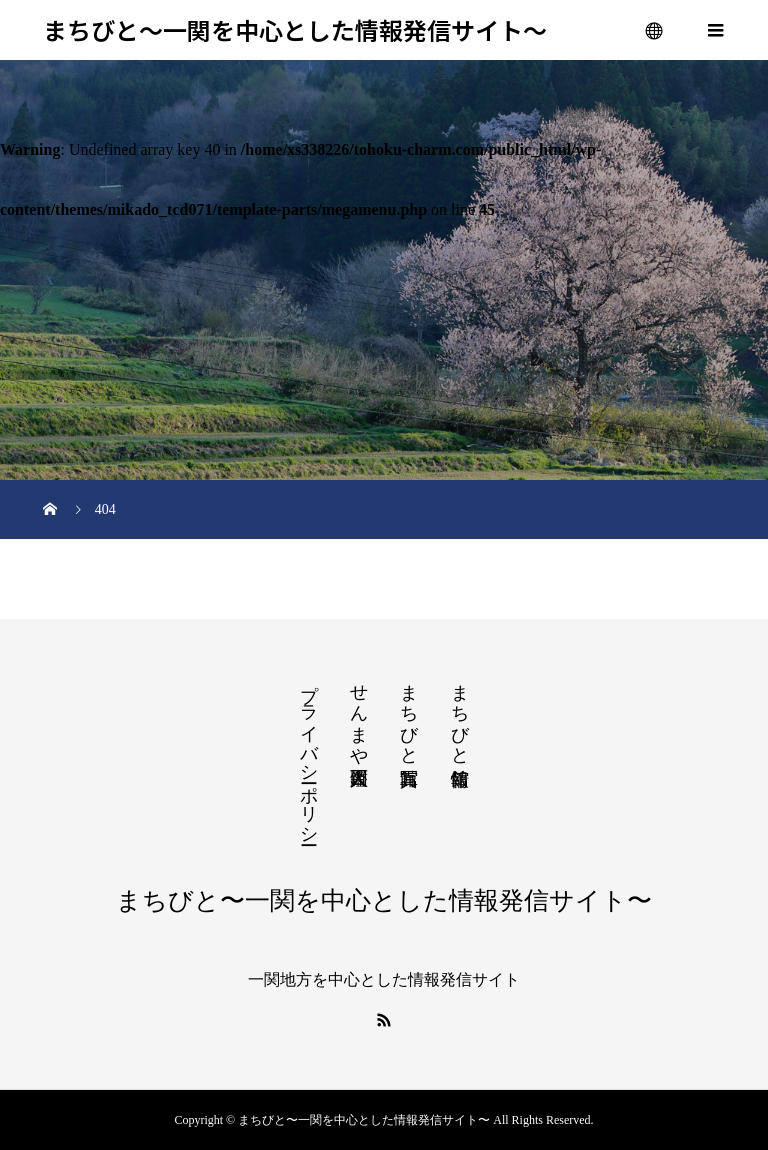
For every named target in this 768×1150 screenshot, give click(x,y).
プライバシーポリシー (309, 754)
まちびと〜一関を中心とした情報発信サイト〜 (295, 30)
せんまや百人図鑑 (359, 714)
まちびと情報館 (460, 714)
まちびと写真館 (409, 714)
